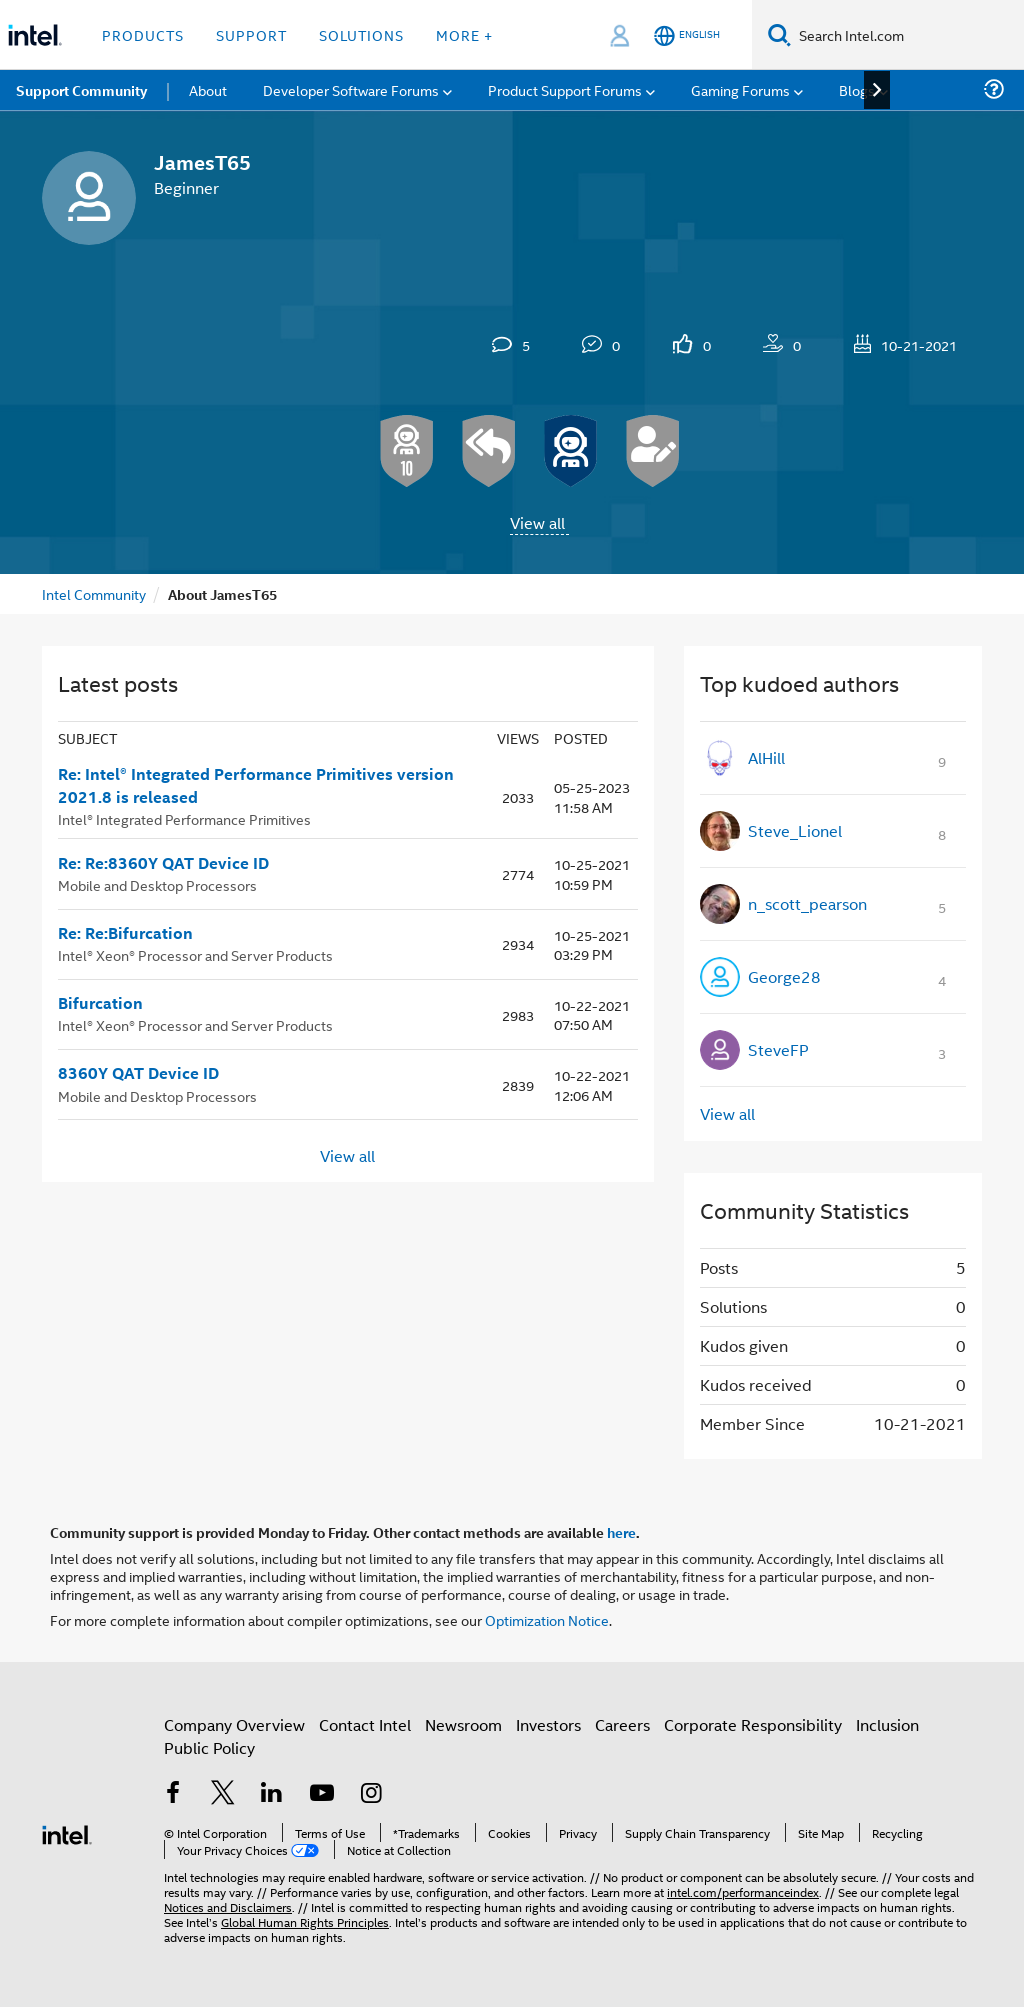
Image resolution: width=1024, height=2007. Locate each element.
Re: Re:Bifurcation (125, 933)
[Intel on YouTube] (322, 1794)
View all (537, 522)
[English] (687, 35)
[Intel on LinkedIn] (272, 1794)
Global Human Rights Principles (305, 1921)
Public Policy (209, 1747)
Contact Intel (365, 1724)
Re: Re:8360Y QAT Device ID (163, 863)
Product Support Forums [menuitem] (565, 89)
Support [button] (251, 34)
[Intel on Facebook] (173, 1794)
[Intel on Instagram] (371, 1794)
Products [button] (143, 34)
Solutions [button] (361, 34)
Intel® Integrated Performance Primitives (184, 818)
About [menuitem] (208, 89)
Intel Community (94, 593)
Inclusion (887, 1724)
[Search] (779, 34)
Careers (622, 1724)
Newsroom (463, 1724)
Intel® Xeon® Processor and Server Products (195, 954)
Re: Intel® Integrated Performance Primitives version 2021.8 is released (256, 785)
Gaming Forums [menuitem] (740, 89)
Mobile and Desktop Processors (157, 884)
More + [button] (464, 34)
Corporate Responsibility (753, 1724)
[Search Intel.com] (907, 35)
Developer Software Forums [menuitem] (351, 89)
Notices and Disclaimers (228, 1906)
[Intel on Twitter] (223, 1794)
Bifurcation (100, 1003)
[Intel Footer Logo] (67, 1832)
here (621, 1532)
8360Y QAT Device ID (138, 1073)
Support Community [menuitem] (81, 90)
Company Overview (234, 1724)
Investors (548, 1724)
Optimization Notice (547, 1619)
